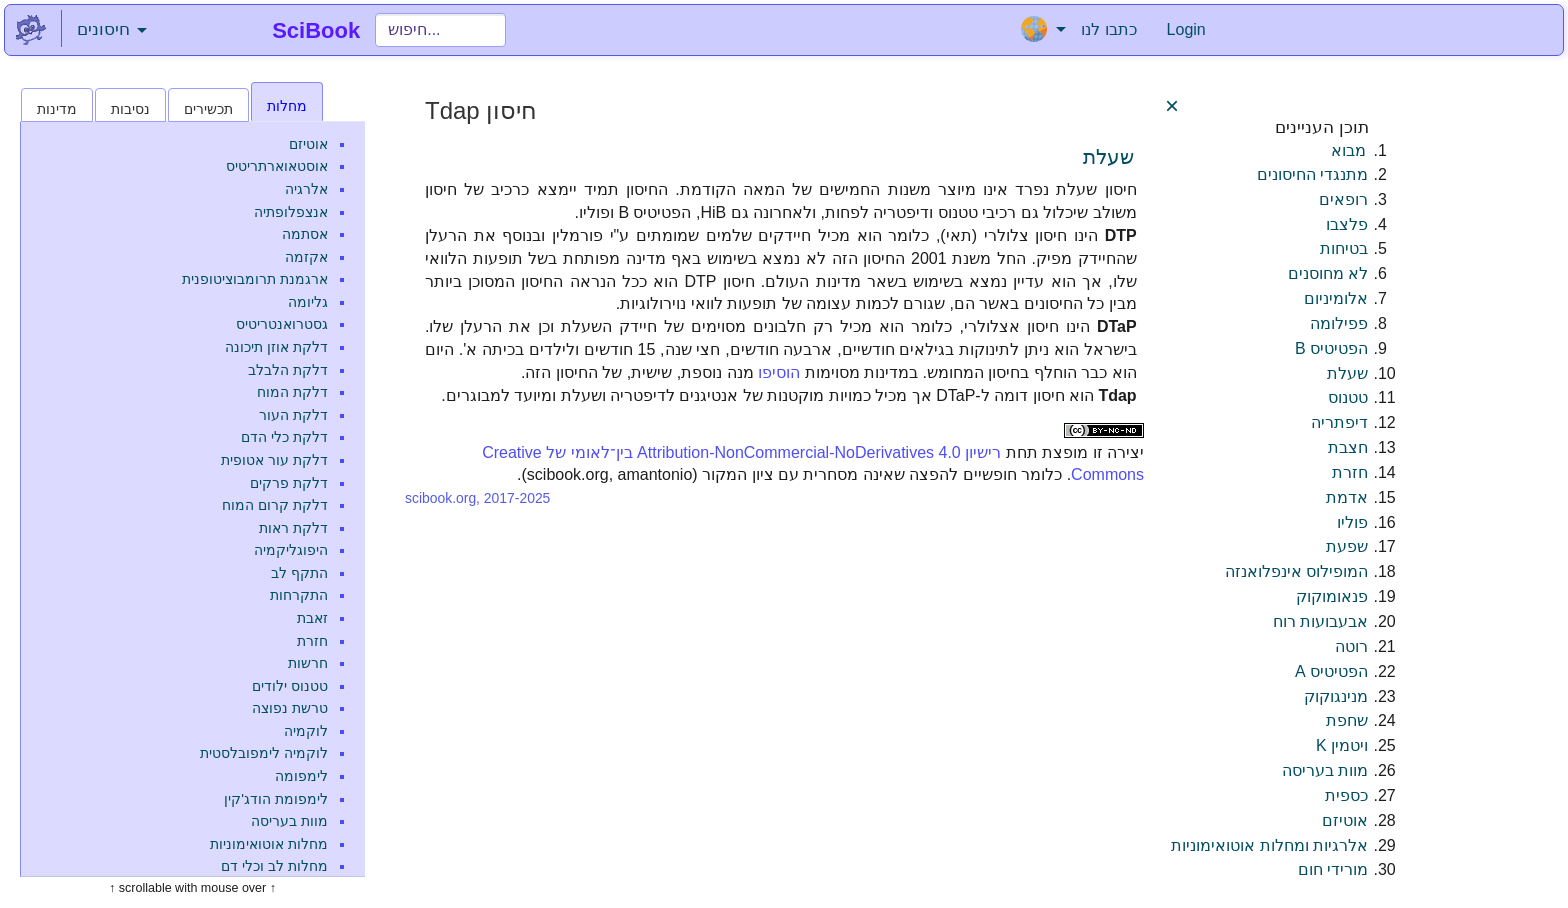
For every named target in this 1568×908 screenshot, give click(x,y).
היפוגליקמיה (291, 550)
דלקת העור (293, 415)
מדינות (57, 109)
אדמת (1347, 497)
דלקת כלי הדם (284, 437)
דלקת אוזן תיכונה (276, 347)
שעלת (1108, 157)
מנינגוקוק (1336, 696)
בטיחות (1344, 248)
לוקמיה (306, 731)
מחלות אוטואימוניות (269, 844)
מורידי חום (1333, 869)
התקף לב (299, 573)
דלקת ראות (293, 528)
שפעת (1347, 546)
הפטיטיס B (1331, 348)
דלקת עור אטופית (274, 460)
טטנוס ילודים (290, 686)
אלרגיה (306, 189)
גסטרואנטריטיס (282, 324)
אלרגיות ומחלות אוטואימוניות (1269, 845)
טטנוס (1348, 397)
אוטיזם (308, 144)
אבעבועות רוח (1320, 621)
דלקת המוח (292, 392)
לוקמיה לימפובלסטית (264, 753)
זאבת (312, 618)
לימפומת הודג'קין (276, 799)
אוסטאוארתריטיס (277, 166)
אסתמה (305, 234)
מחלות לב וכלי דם (274, 866)
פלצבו (1347, 224)
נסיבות (130, 109)
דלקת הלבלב (288, 370)
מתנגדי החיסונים (1312, 174)
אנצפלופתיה (291, 212)
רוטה (1351, 646)
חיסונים (112, 29)
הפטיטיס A (1331, 671)
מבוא (1348, 150)
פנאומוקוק (1332, 596)
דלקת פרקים (289, 483)
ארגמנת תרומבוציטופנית (255, 279)
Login (1186, 29)
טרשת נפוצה (290, 708)
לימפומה (301, 776)
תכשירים (208, 109)
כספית (1346, 795)
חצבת (1348, 447)
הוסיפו (779, 372)
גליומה (308, 302)
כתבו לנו (1108, 29)
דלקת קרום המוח (275, 505)
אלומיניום (1336, 298)
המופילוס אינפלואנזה (1296, 571)
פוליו (1352, 522)
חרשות (308, 663)
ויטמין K (1342, 745)
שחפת (1347, 720)
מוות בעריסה (289, 821)
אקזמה (306, 257)
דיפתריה (1339, 422)
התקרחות (299, 595)
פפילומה (1339, 323)
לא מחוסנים (1328, 273)
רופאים (1343, 199)
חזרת (312, 641)
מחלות (287, 106)
